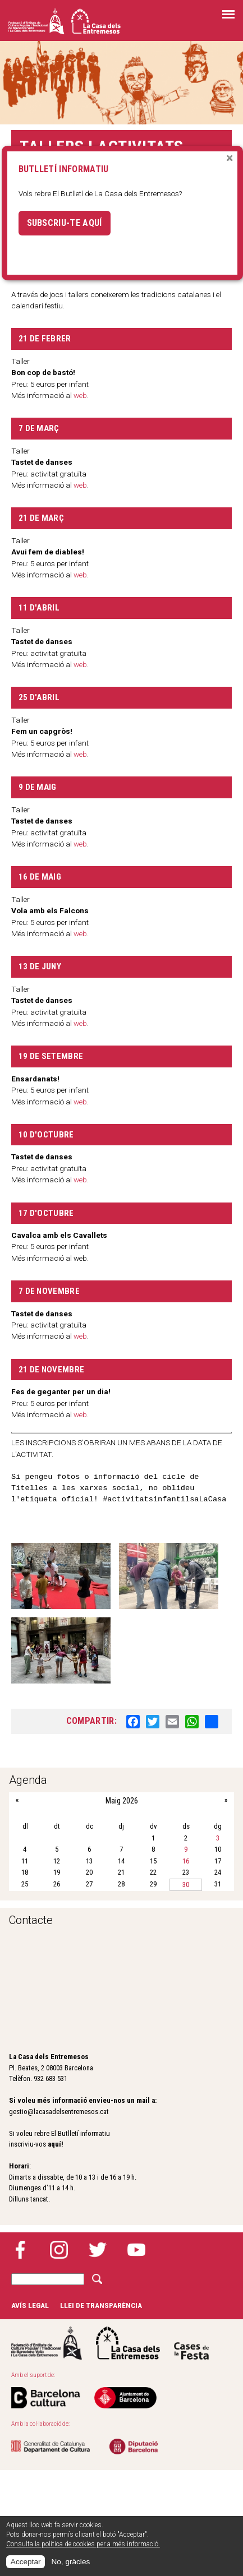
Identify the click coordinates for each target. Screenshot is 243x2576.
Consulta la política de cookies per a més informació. (83, 2544)
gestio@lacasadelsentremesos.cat (59, 2111)
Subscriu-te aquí (64, 223)
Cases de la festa (191, 2343)
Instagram (59, 2250)
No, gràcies (70, 2561)
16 (185, 1861)
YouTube (136, 2250)
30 (185, 1884)
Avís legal (30, 2305)
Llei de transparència (101, 2305)
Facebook (20, 2250)
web (80, 484)
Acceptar (26, 2561)
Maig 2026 (122, 1800)
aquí (54, 2144)
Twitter (98, 2250)
